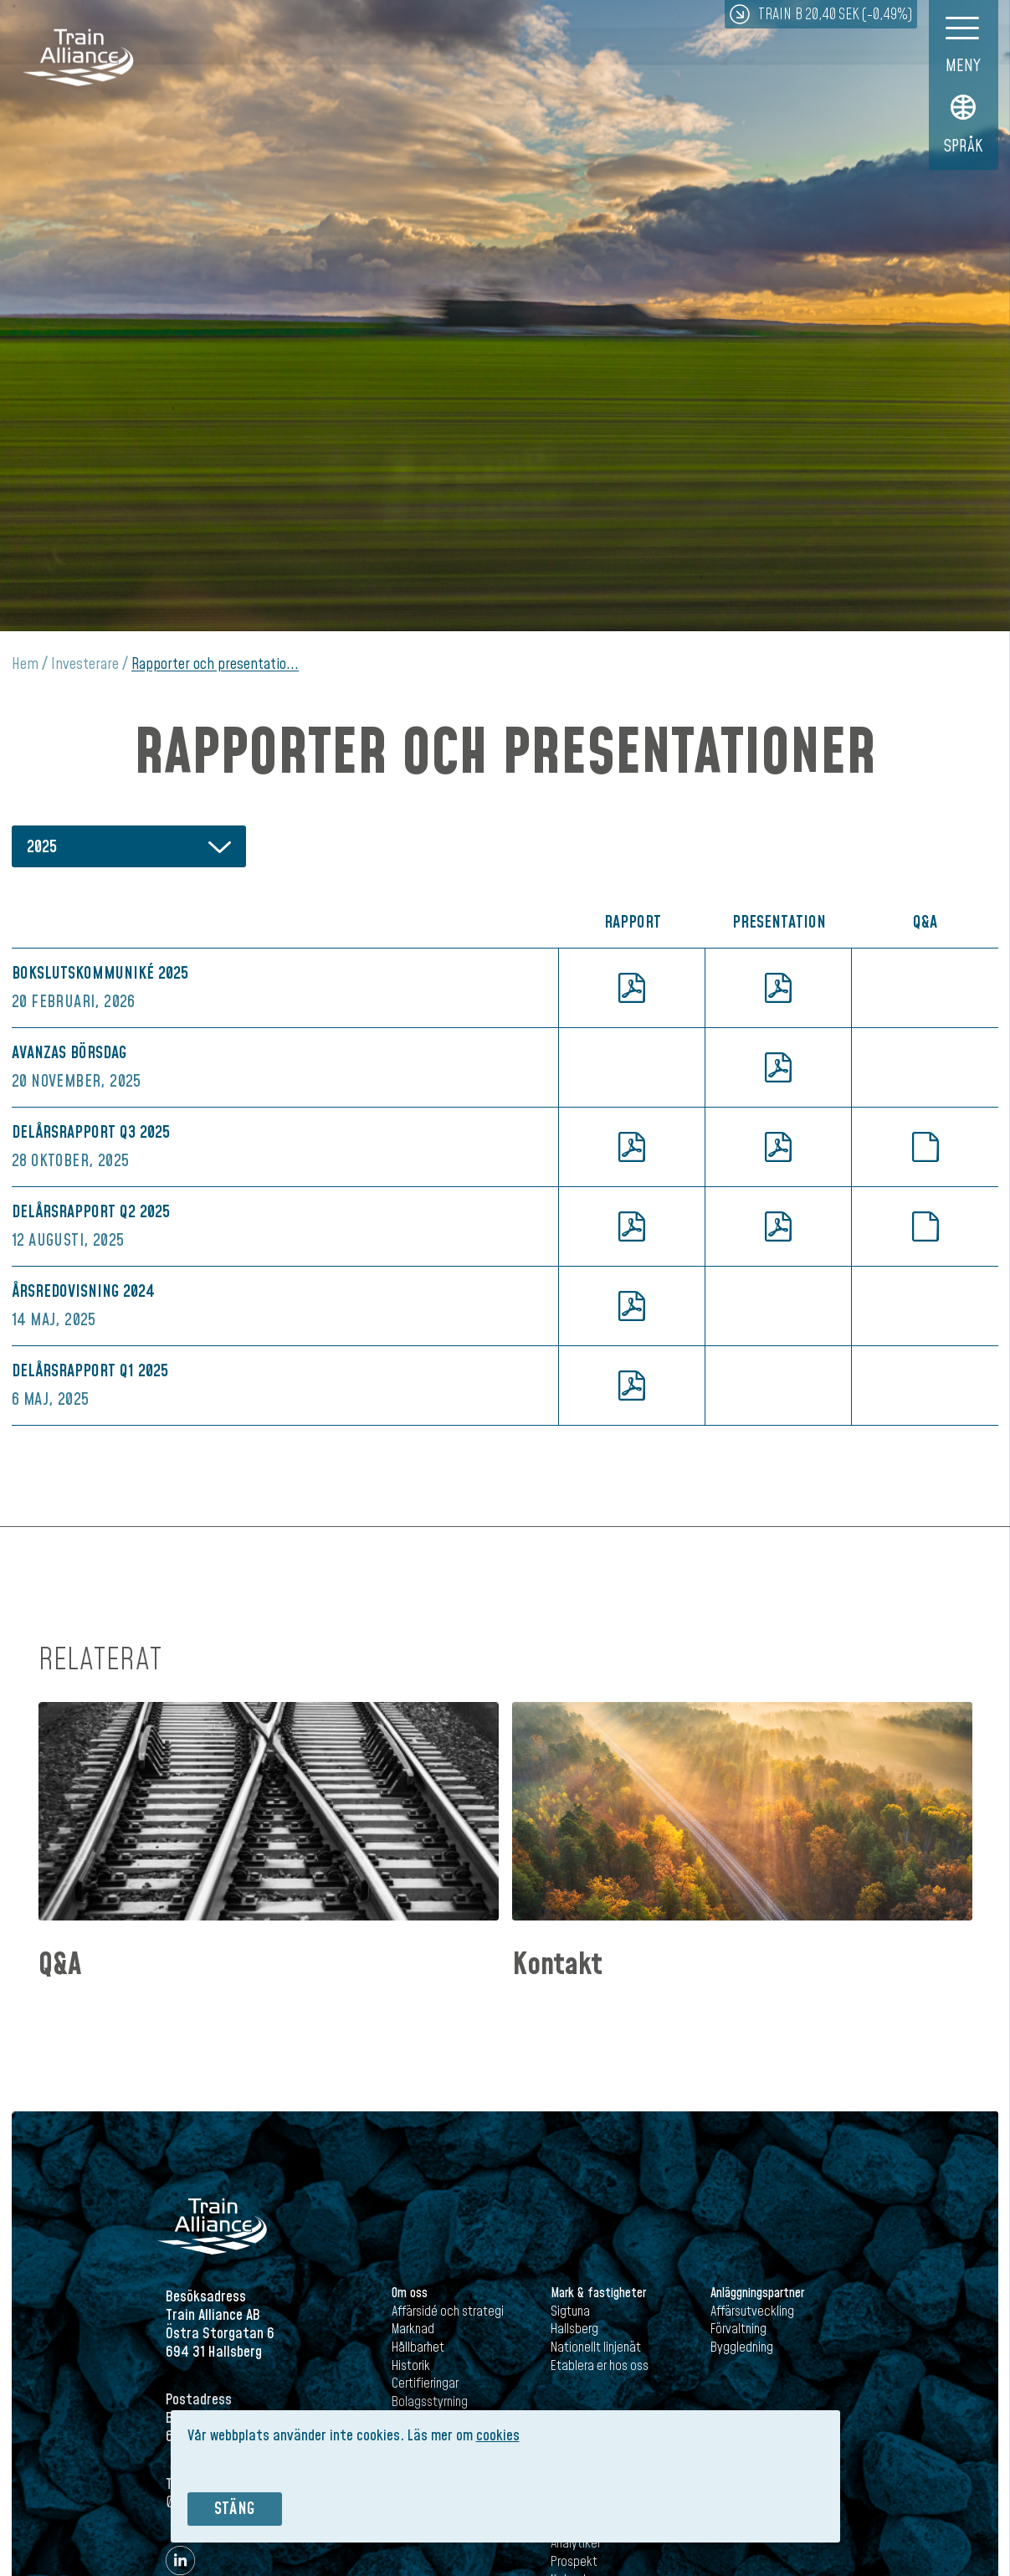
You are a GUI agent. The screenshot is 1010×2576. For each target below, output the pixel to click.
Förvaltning (738, 2329)
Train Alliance (78, 59)
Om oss (410, 2293)
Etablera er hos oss (600, 2366)
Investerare (85, 664)
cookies (498, 2435)
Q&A (59, 1965)
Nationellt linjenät (596, 2347)
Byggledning (741, 2347)
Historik (411, 2366)
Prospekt (574, 2562)
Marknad (413, 2329)
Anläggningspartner (757, 2293)
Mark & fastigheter (598, 2293)
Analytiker (576, 2543)
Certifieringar (425, 2383)
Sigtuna (570, 2311)
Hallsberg (574, 2329)
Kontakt (557, 1965)
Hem (25, 664)
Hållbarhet (418, 2347)
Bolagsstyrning (430, 2402)
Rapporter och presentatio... (215, 664)
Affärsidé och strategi (448, 2311)
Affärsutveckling (752, 2311)
